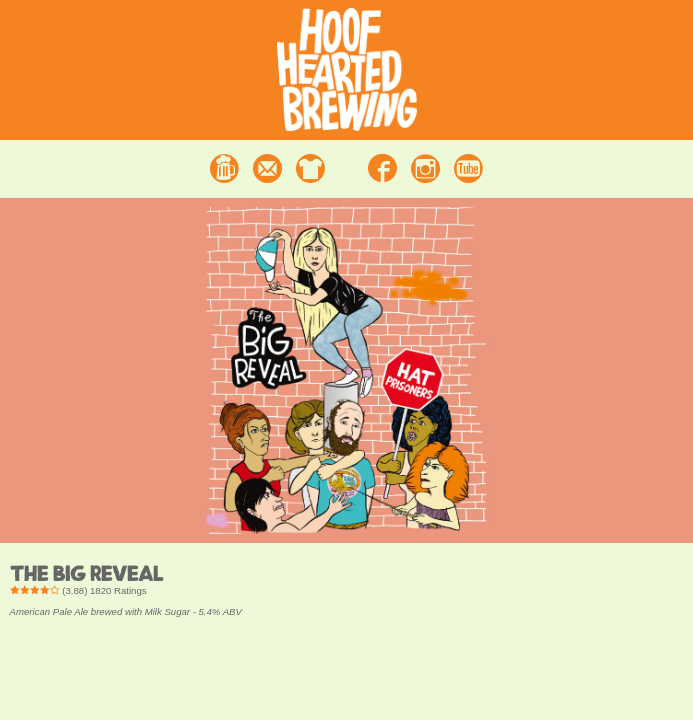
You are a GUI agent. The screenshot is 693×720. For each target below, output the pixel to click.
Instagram (425, 168)
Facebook (382, 168)
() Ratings (78, 590)
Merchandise (310, 168)
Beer (224, 168)
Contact (267, 168)
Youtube (468, 168)
